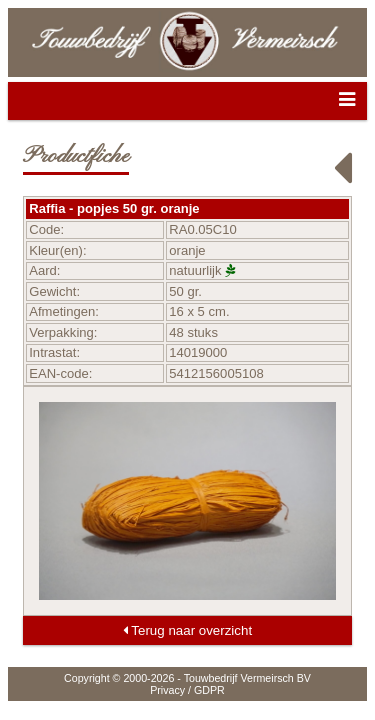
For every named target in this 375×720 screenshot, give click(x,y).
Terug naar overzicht (187, 630)
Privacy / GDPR (187, 690)
